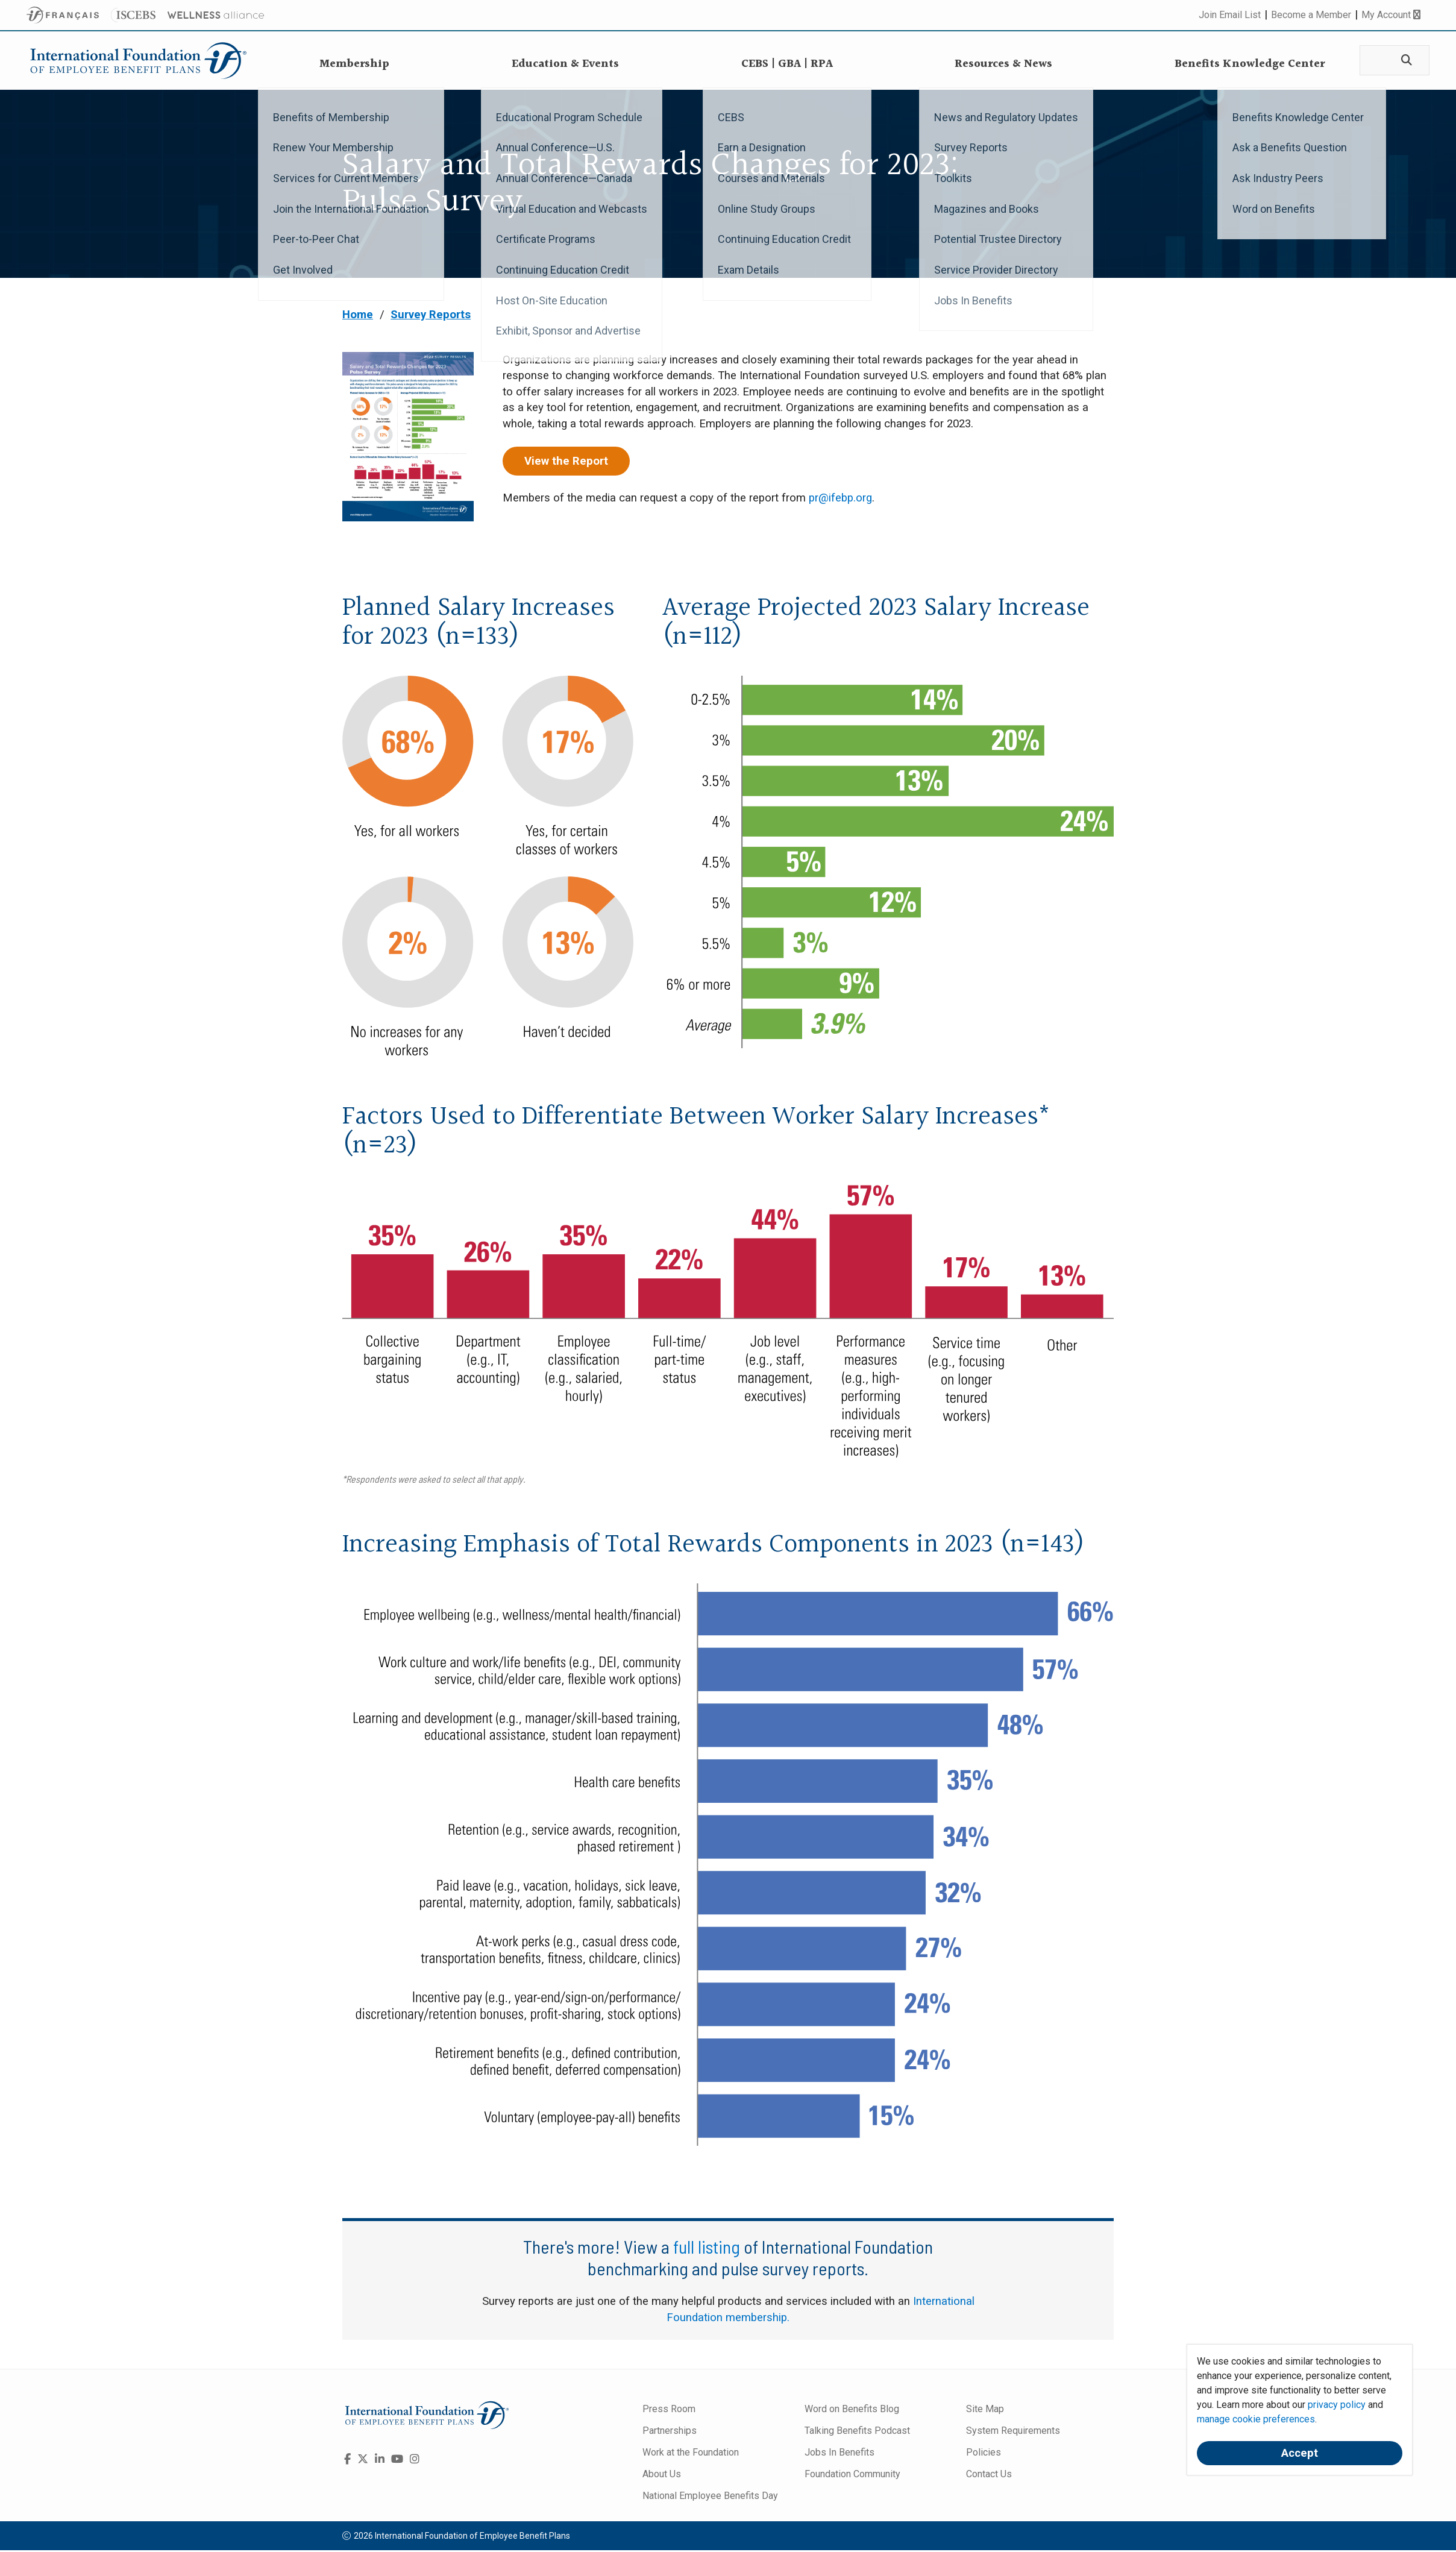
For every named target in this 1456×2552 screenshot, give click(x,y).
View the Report (566, 461)
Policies (983, 2452)
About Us (661, 2474)
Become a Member (1311, 14)
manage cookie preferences (1256, 2419)
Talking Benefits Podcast (857, 2430)
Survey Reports (431, 314)
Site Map (985, 2409)
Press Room (668, 2409)
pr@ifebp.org (840, 497)
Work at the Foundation (690, 2452)
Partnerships (669, 2430)
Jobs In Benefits (839, 2452)
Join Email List (1230, 14)
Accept (1299, 2453)
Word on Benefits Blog (852, 2409)
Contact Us (989, 2474)
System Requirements (1013, 2430)
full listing (706, 2246)
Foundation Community (852, 2474)
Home (357, 314)
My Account (1390, 14)
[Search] (1404, 60)
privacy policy (1337, 2404)
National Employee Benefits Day (710, 2495)
